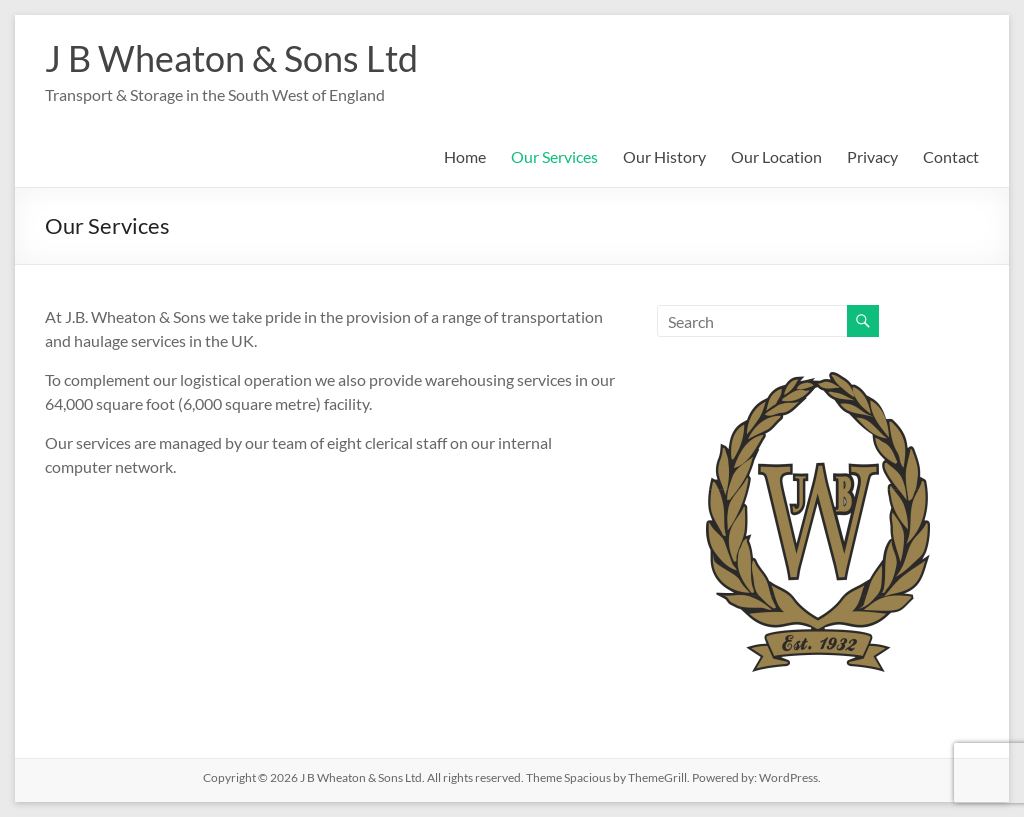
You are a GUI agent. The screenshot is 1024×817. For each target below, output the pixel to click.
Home (465, 156)
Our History (664, 156)
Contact (951, 156)
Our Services (554, 156)
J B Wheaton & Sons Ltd (231, 58)
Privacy (872, 156)
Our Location (776, 156)
